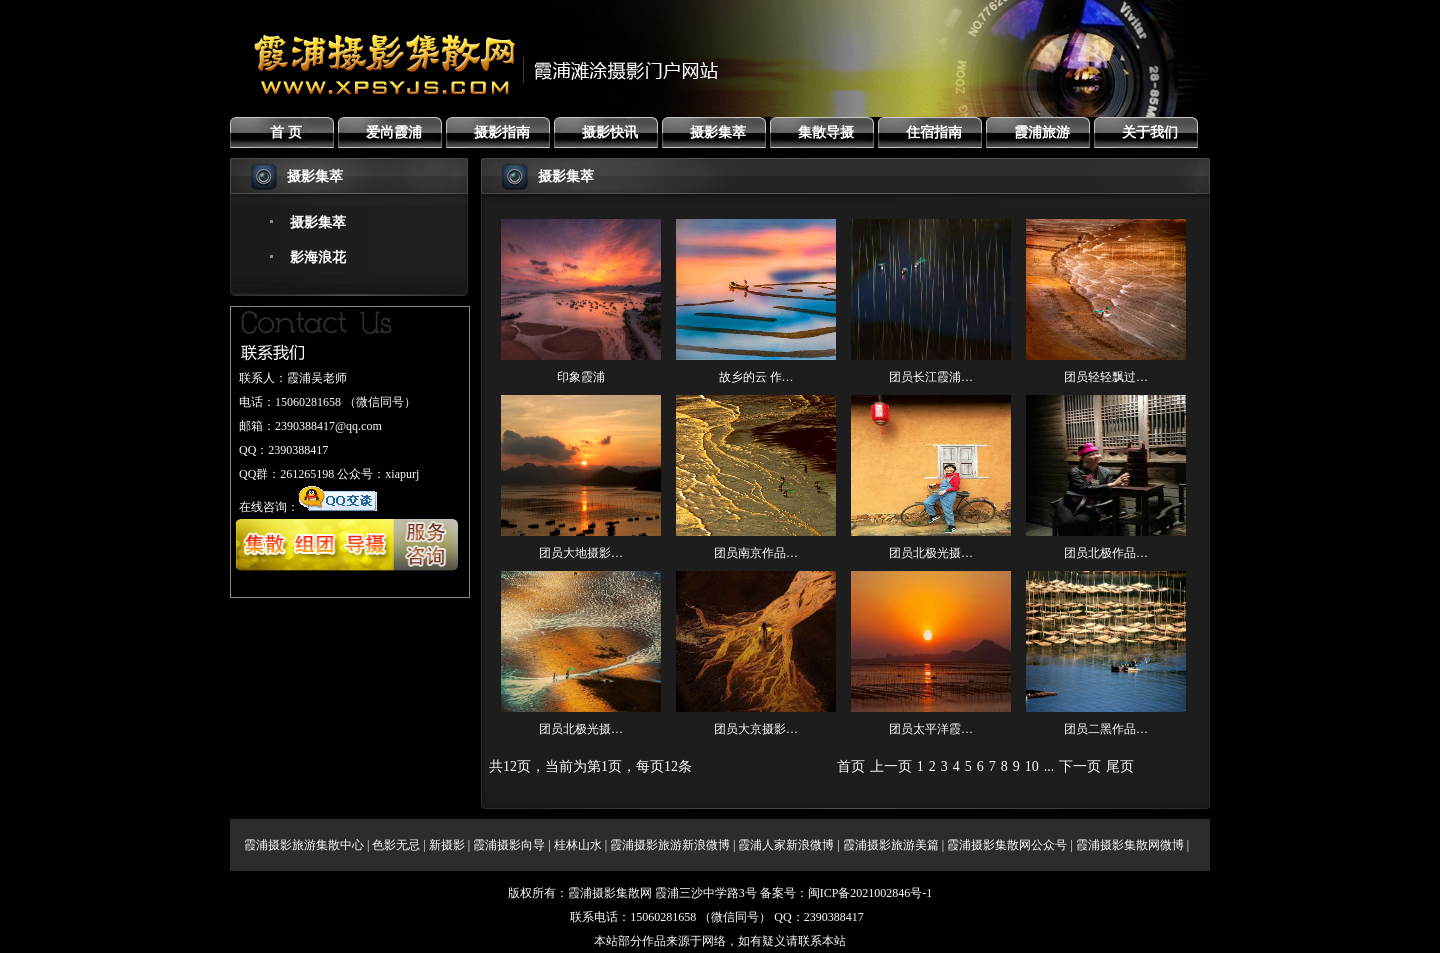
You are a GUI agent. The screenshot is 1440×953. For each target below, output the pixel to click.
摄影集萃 (718, 132)
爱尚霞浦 (394, 132)
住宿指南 (934, 132)
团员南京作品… (756, 553)
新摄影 (447, 845)
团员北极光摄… (931, 553)
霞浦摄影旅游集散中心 (304, 845)
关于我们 (1150, 132)
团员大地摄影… (581, 553)
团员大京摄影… (756, 729)
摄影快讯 (610, 132)
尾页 (1120, 766)
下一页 (1080, 766)
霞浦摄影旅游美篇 (891, 845)
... (1049, 766)
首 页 (286, 132)
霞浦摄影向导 (509, 845)
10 (1032, 766)
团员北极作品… (1106, 553)
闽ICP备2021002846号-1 (870, 893)
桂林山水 (578, 845)
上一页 (891, 766)
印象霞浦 (581, 377)
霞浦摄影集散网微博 (1130, 845)
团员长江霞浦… (931, 377)
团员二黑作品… (1106, 729)
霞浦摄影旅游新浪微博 (670, 845)
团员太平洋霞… (931, 729)
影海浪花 (318, 257)
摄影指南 (502, 132)
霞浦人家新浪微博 (786, 845)
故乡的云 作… (756, 377)
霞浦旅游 (1042, 132)
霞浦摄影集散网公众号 (1007, 845)
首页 (851, 766)
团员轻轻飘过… (1106, 377)
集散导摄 (826, 132)
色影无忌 (396, 845)
